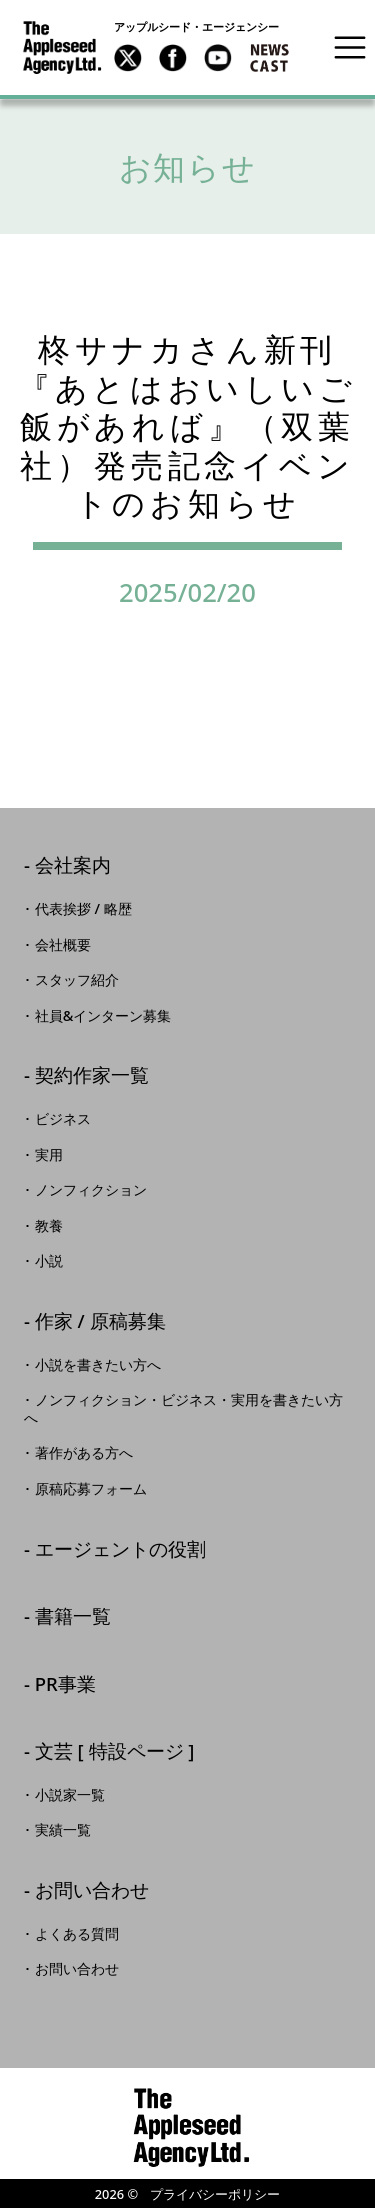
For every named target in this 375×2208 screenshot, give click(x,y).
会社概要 (63, 945)
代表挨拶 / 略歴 (83, 909)
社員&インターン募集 (103, 1016)
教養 (49, 1226)
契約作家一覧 (92, 1076)
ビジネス (63, 1119)
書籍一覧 (73, 1617)
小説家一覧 (70, 1795)
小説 (49, 1261)
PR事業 (65, 1685)
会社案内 (73, 866)
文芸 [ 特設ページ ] (115, 1752)
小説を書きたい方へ (98, 1365)
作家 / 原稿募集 (100, 1322)
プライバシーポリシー (215, 2194)
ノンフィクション (91, 1190)
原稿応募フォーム (91, 1489)
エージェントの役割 (120, 1550)
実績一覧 (63, 1830)
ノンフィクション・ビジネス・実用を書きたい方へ (183, 1409)
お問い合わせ (92, 1891)
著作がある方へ (84, 1453)
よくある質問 (77, 1934)
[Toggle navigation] (350, 47)
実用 (49, 1155)
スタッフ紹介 (77, 980)
